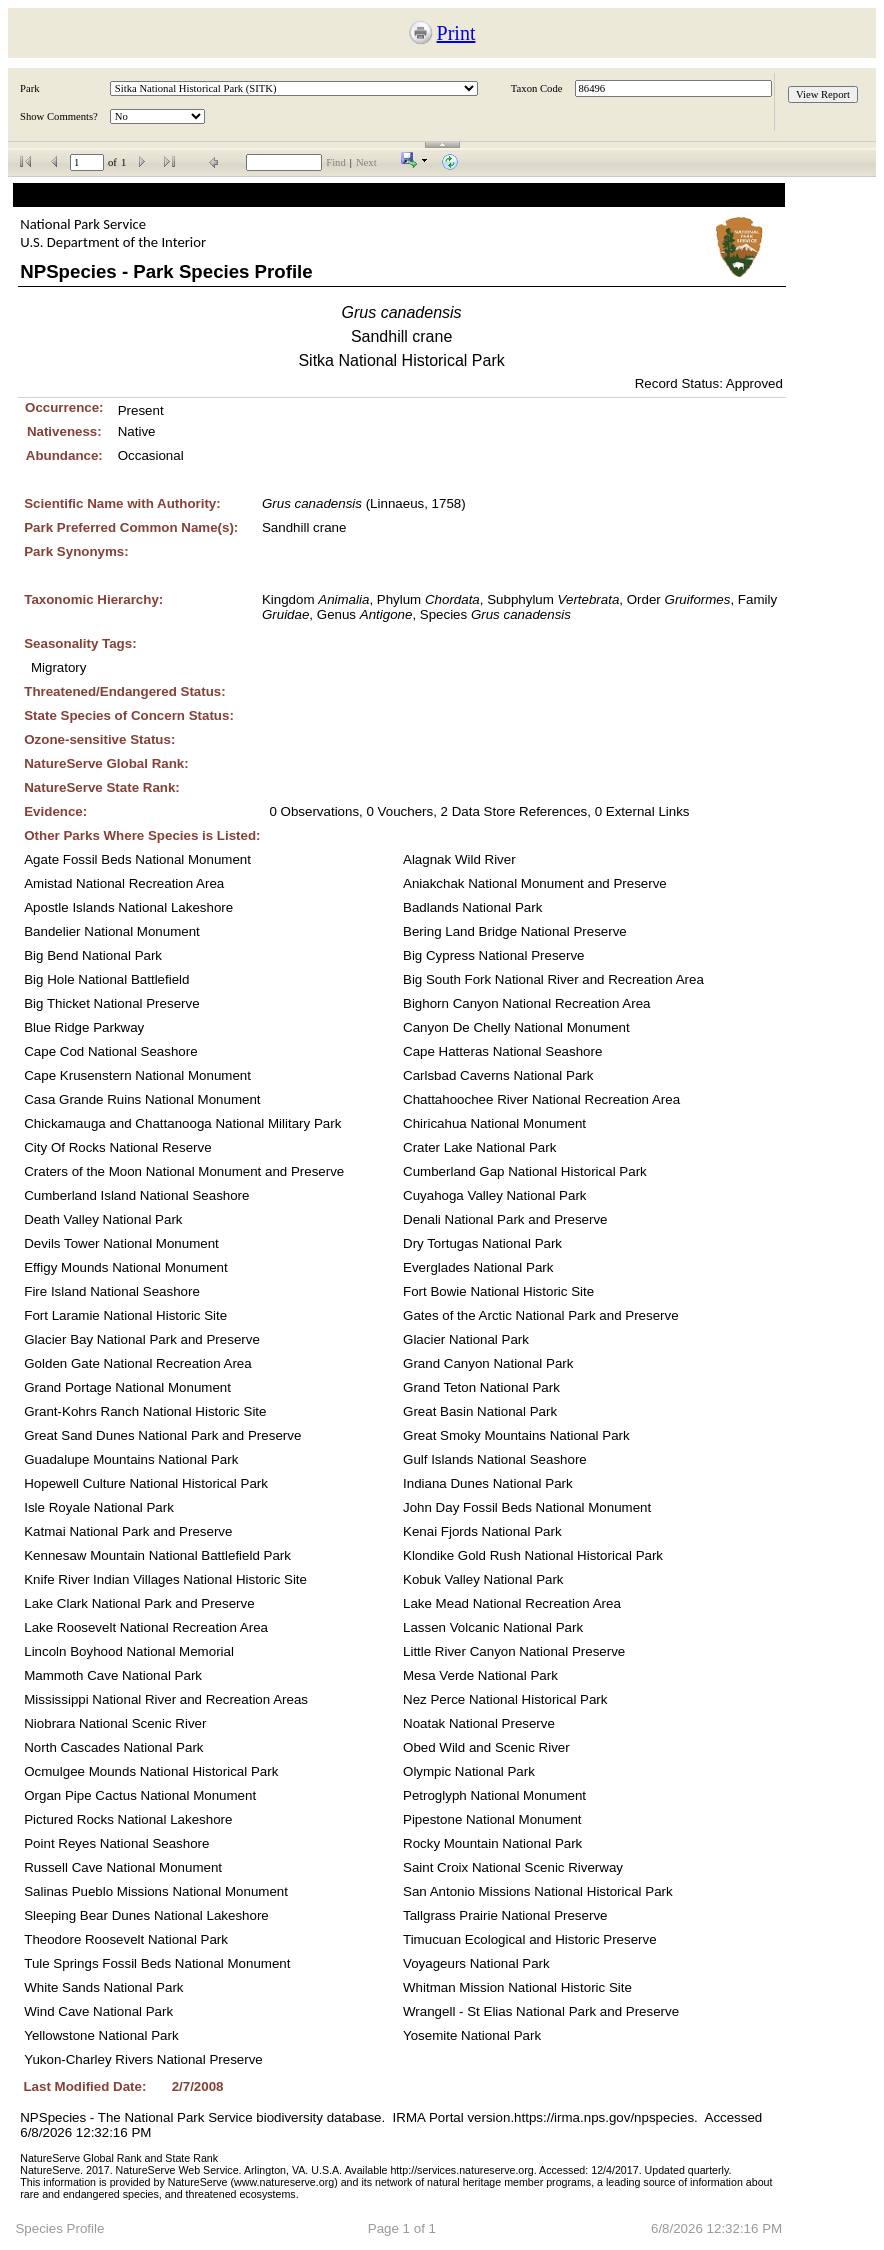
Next (366, 162)
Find (336, 162)
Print (456, 33)
